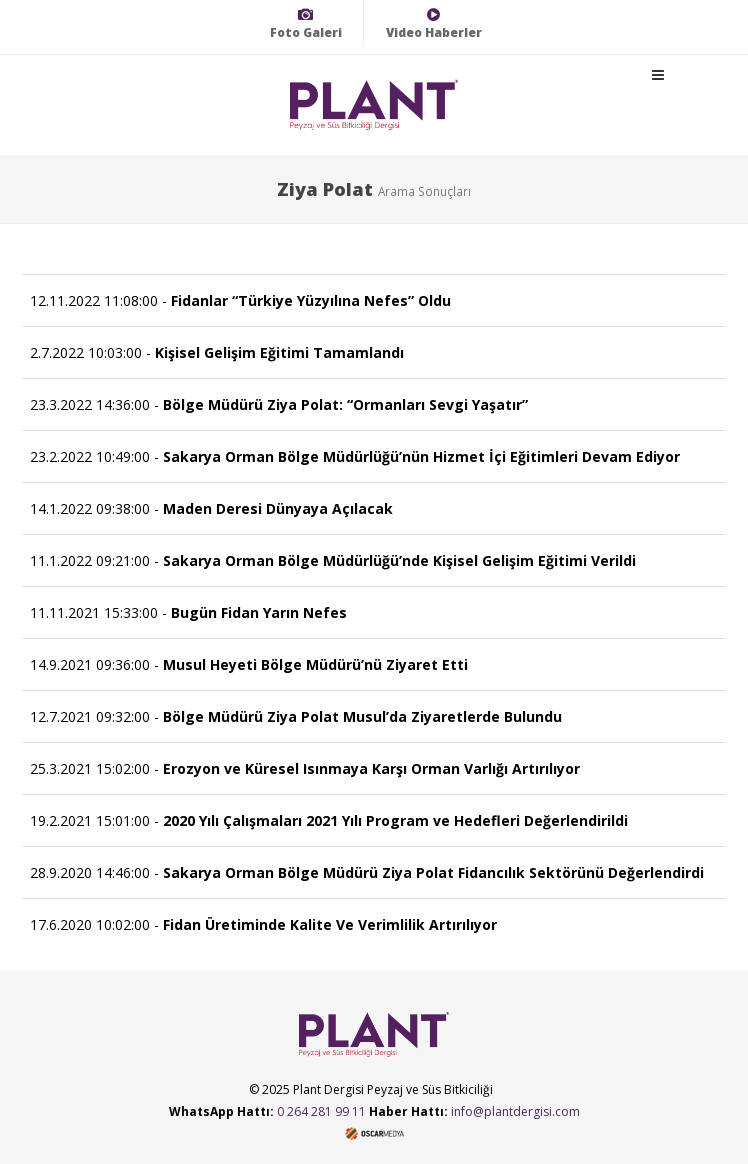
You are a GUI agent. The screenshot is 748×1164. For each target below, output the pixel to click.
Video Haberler (434, 23)
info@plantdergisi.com (515, 1111)
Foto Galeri (306, 23)
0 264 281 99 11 (321, 1111)
